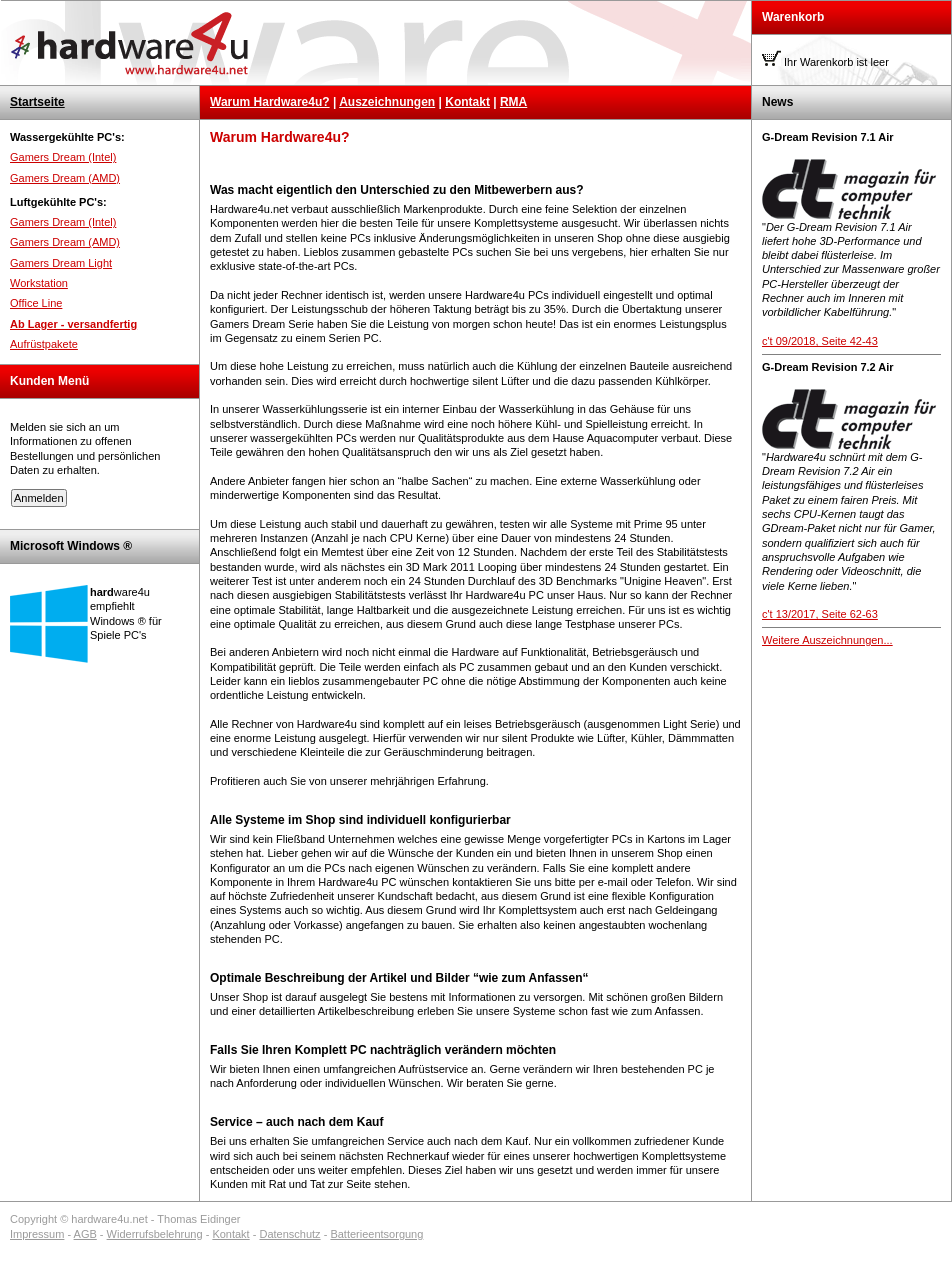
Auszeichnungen (387, 102)
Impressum (37, 1234)
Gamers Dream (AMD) (65, 178)
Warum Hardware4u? (270, 102)
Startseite (37, 102)
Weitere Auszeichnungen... (827, 640)
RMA (513, 102)
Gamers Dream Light (61, 263)
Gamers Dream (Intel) (63, 157)
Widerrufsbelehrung (155, 1234)
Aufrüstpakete (44, 344)
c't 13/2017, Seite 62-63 (820, 614)
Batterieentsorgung (376, 1234)
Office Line (36, 303)
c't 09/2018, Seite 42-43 (820, 341)
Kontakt (467, 102)
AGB (85, 1234)
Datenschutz (289, 1234)
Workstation (39, 283)
